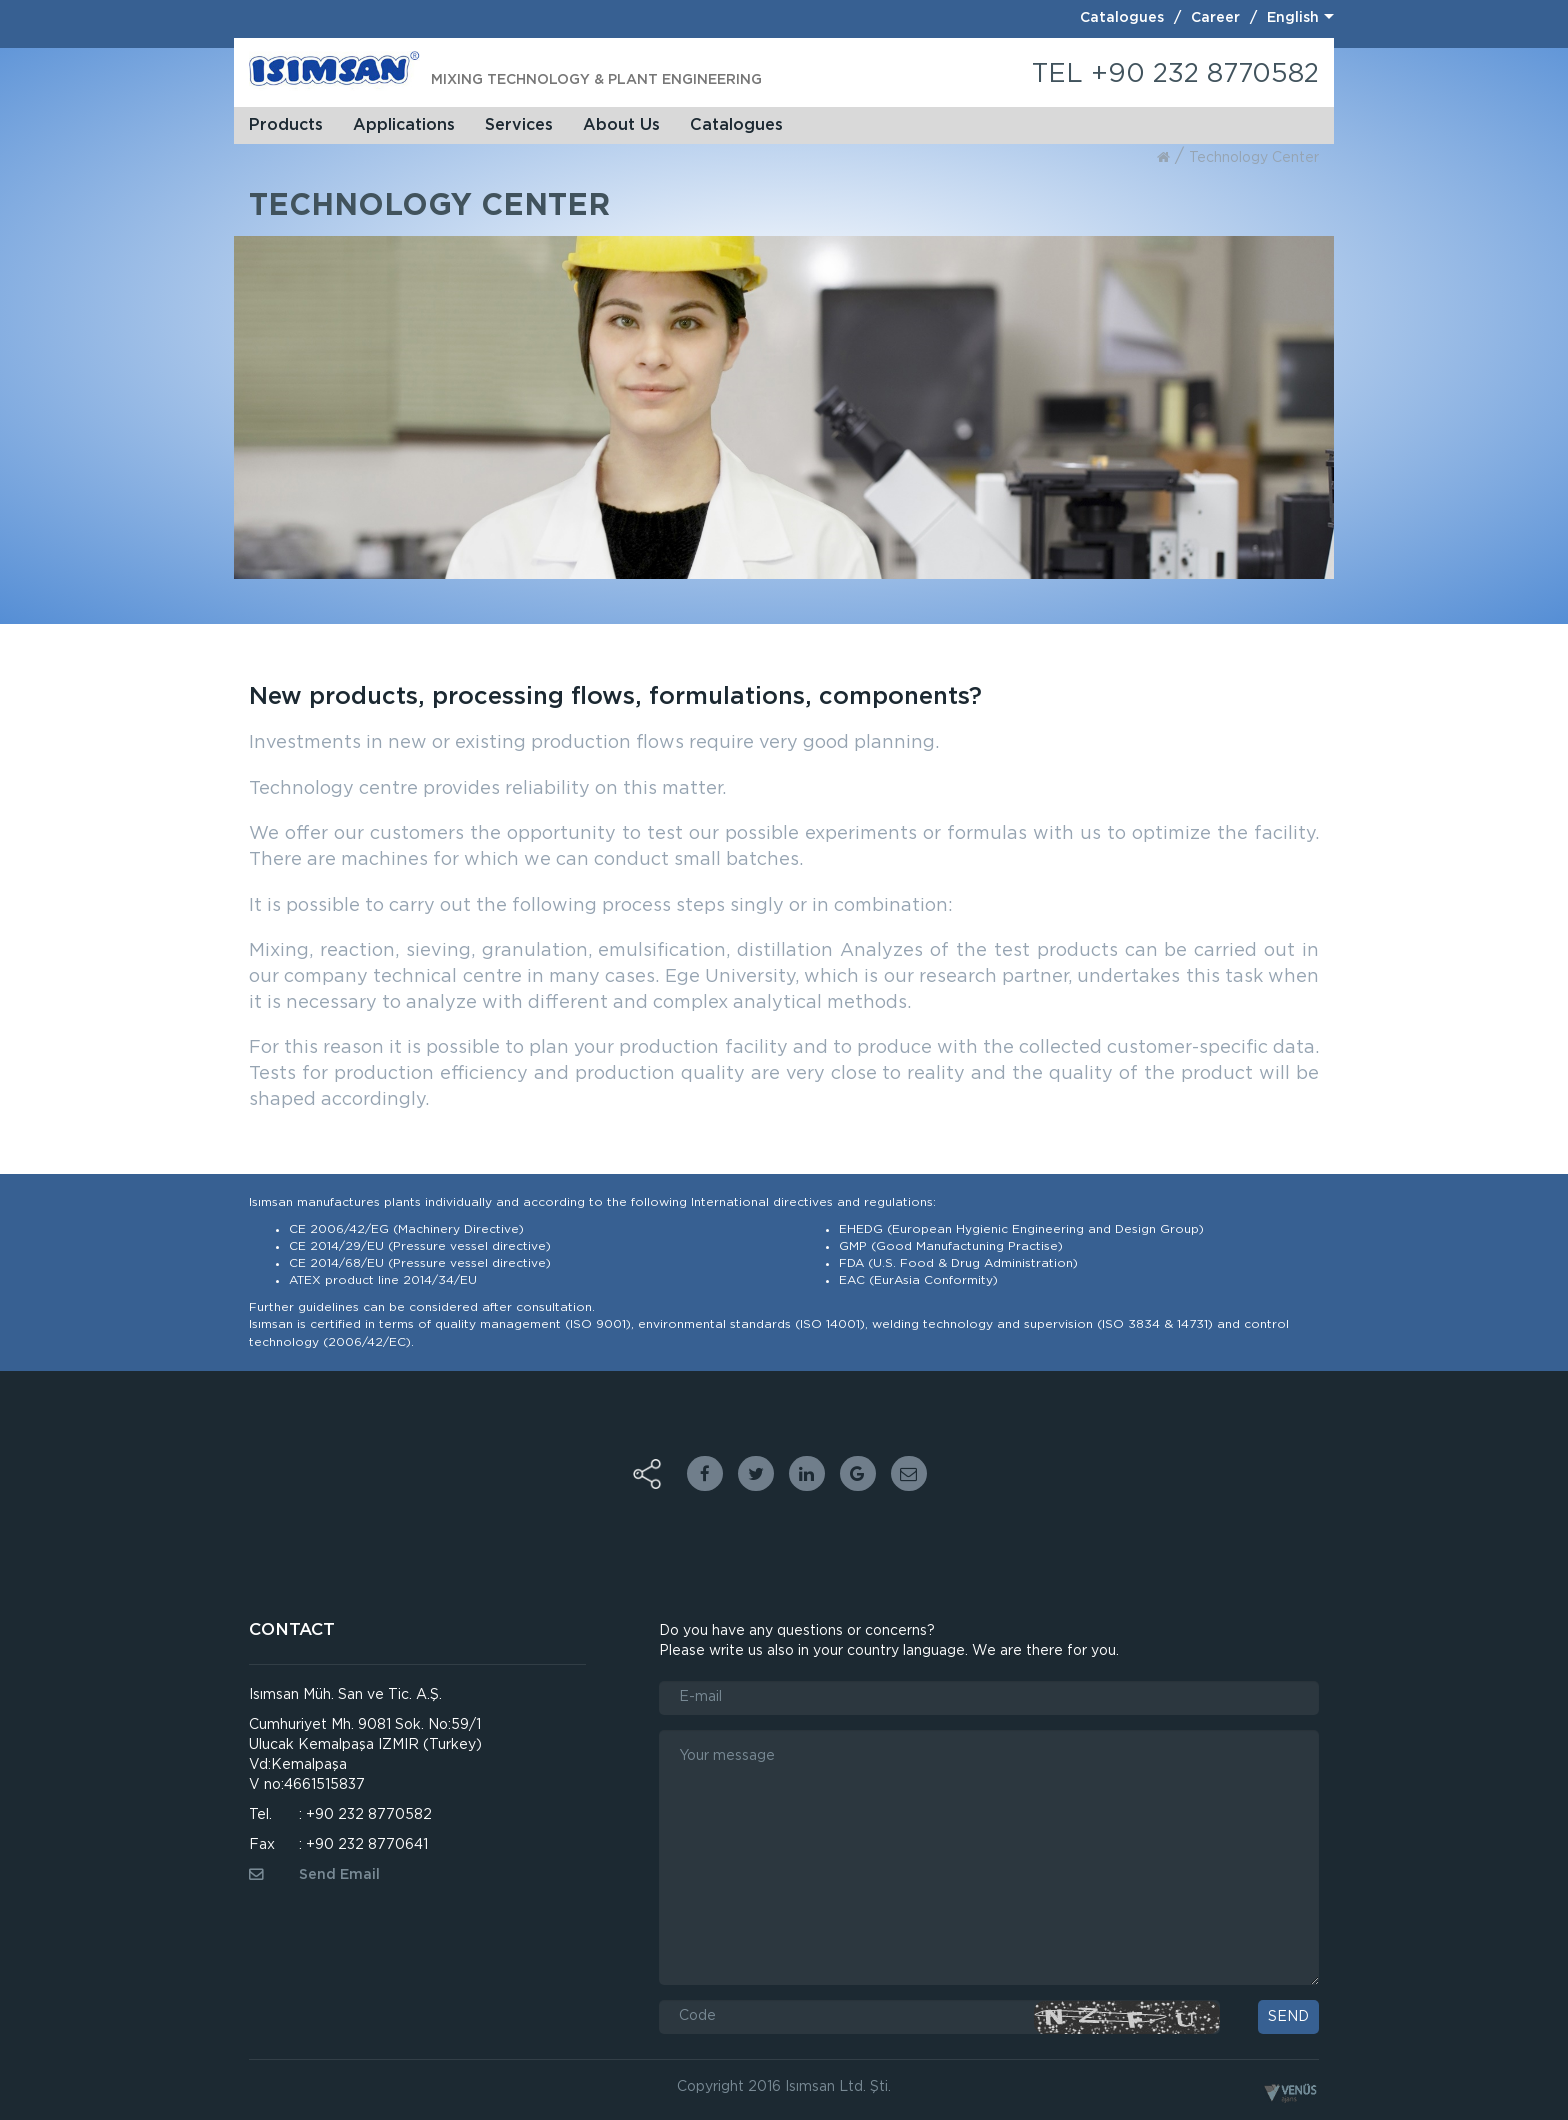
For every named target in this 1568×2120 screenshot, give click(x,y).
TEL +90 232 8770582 (1175, 74)
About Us (621, 125)
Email (909, 1473)
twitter (756, 1473)
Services (519, 125)
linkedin (807, 1473)
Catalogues (1122, 18)
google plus (858, 1473)
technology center (1254, 158)
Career (1215, 18)
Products (286, 125)
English (1293, 18)
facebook (705, 1473)
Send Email (314, 1875)
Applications (404, 125)
